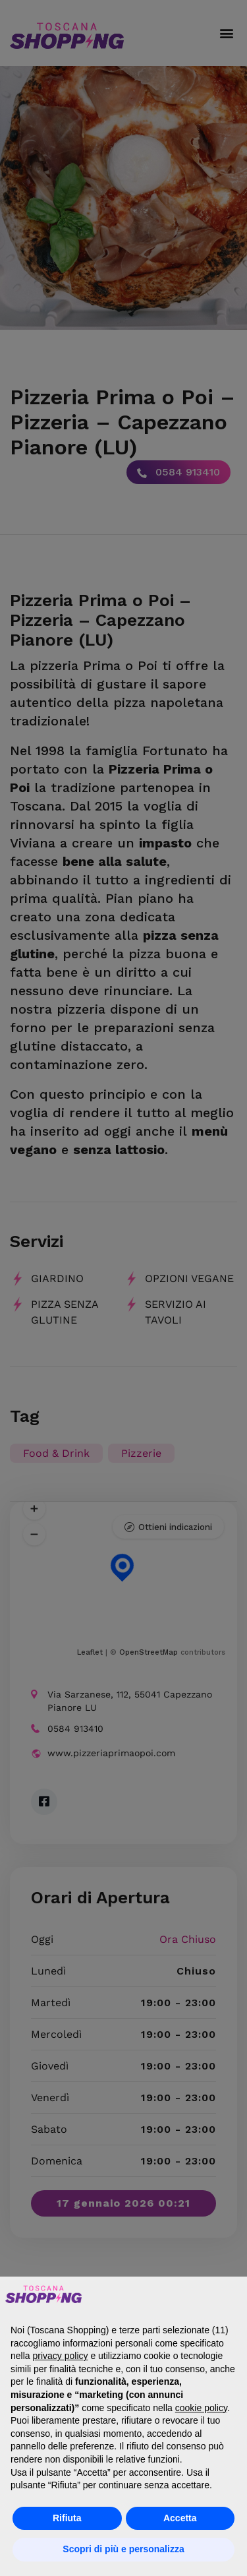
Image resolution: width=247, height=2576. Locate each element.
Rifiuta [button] (67, 2518)
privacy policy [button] (60, 2355)
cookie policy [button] (201, 2408)
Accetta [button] (180, 2518)
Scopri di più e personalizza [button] (123, 2549)
